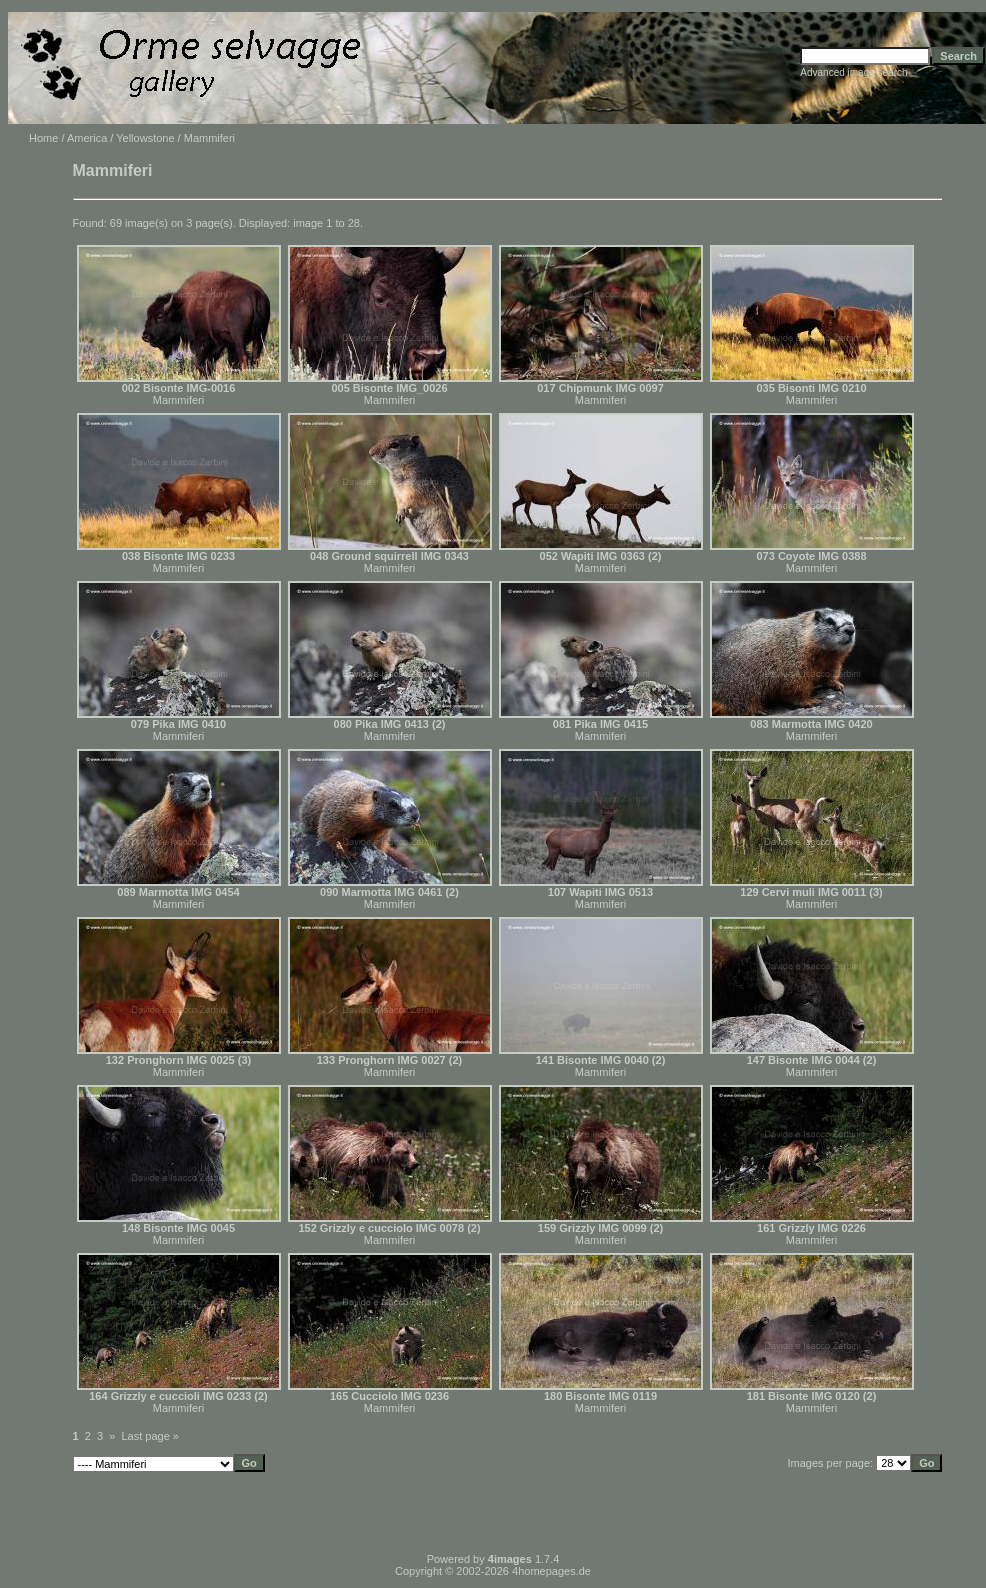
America (87, 138)
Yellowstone (145, 138)
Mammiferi (178, 400)
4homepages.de (551, 1571)
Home (43, 138)
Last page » (151, 1436)
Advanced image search (853, 72)
